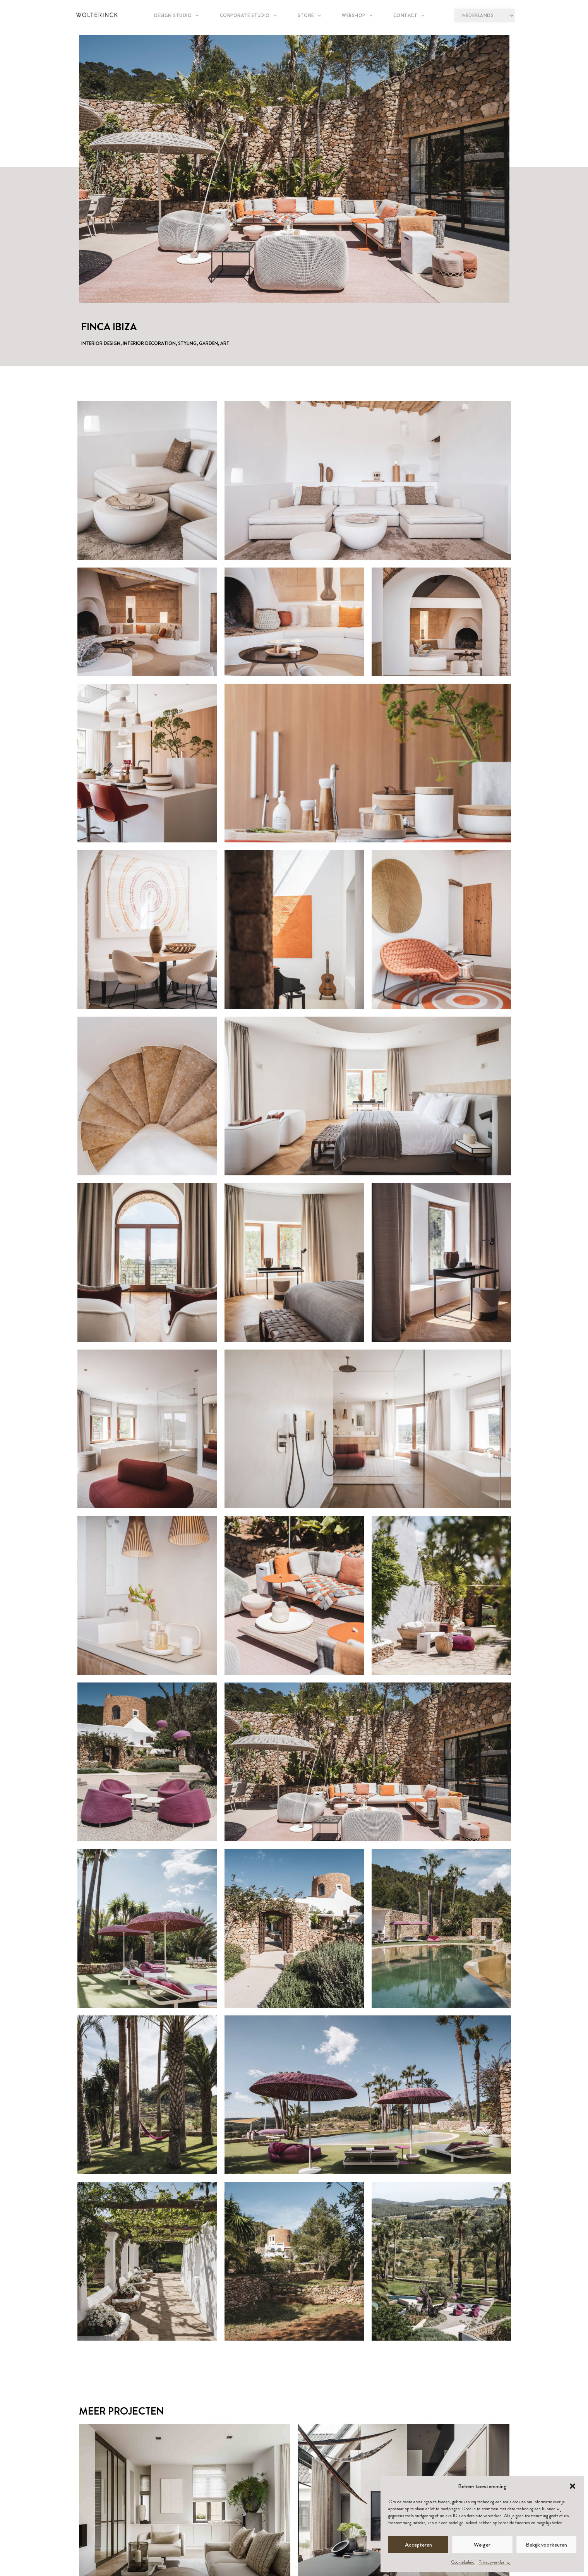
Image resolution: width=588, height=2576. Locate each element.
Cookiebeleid (463, 2562)
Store (309, 15)
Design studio (176, 15)
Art (225, 343)
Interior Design (100, 343)
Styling (187, 343)
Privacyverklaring (494, 2562)
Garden (208, 343)
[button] (572, 2486)
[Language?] (484, 15)
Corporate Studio (248, 15)
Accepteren (418, 2544)
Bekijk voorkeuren (546, 2544)
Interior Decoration (149, 343)
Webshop (357, 15)
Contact (409, 15)
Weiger (482, 2544)
